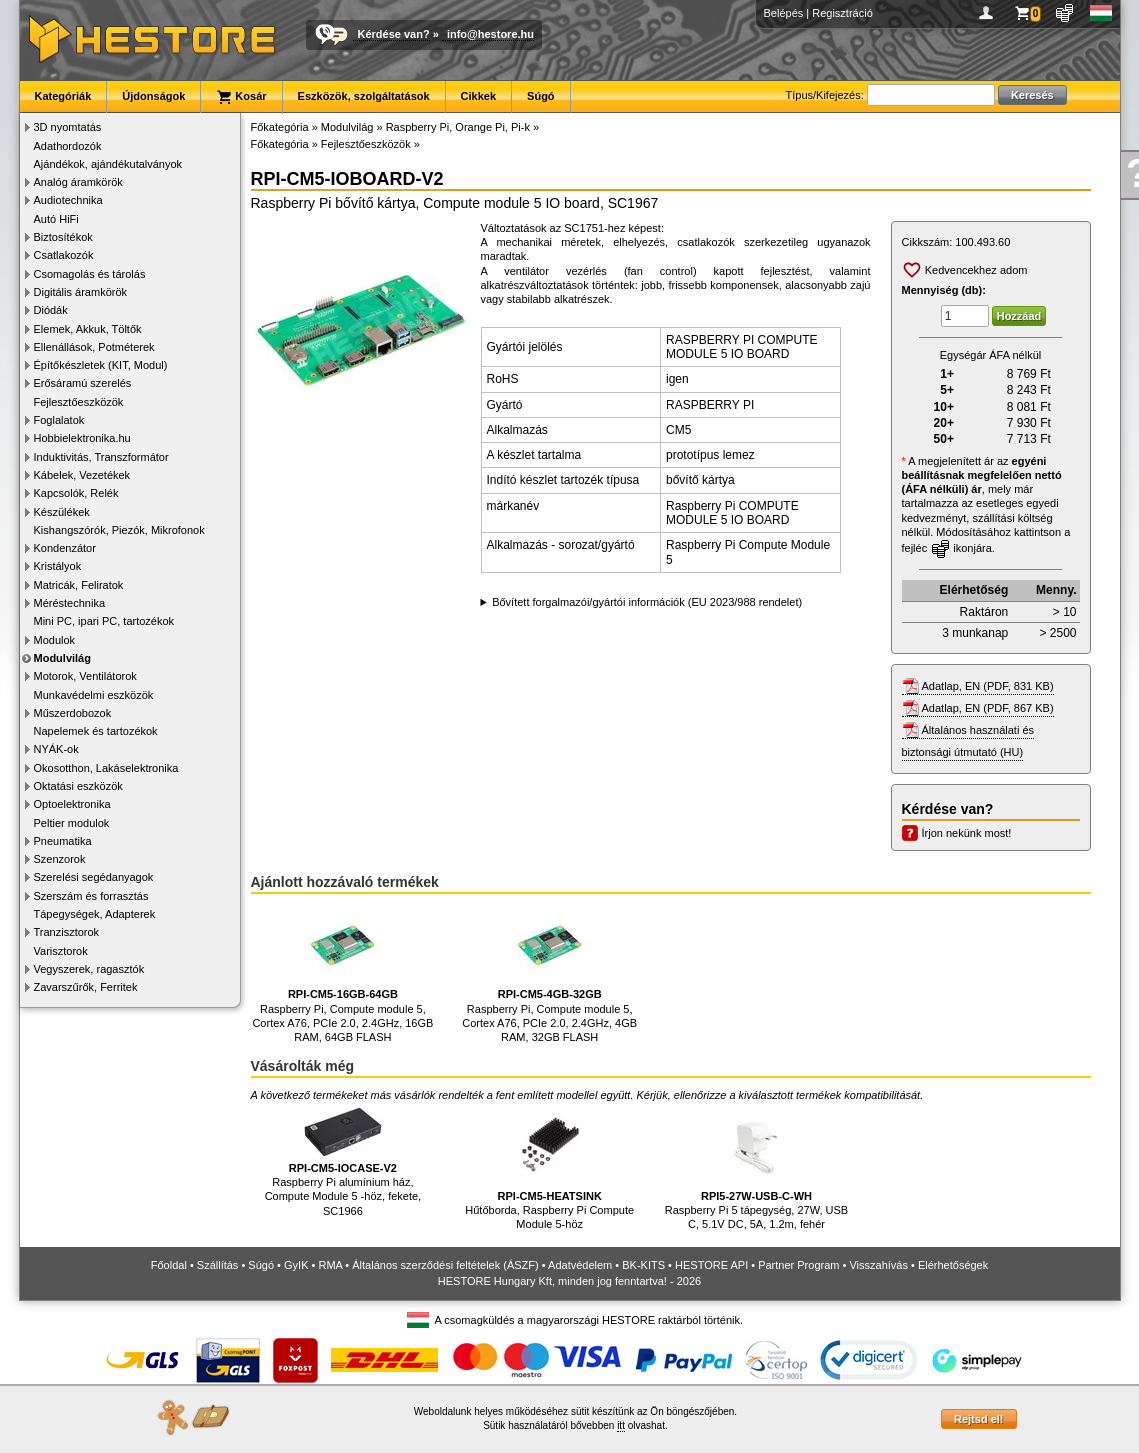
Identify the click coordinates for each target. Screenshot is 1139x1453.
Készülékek (62, 512)
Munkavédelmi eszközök (94, 695)
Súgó (541, 96)
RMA (330, 1265)
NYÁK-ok (56, 749)
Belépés (784, 13)
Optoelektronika (72, 804)
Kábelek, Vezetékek (82, 475)
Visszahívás (878, 1265)
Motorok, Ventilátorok (85, 676)
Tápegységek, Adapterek (95, 914)
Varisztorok (61, 951)
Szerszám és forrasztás (91, 896)
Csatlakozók (64, 255)
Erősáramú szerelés (83, 383)
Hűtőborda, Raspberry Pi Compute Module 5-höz (549, 1168)
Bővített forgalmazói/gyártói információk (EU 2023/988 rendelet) (647, 602)
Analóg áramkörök (78, 182)
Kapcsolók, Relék (76, 493)
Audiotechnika (68, 200)
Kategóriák (63, 96)
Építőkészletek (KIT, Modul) (101, 365)
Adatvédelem (580, 1265)
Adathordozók (68, 146)
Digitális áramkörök (81, 292)
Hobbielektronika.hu (82, 438)
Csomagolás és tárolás (90, 274)
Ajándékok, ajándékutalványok (108, 164)
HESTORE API (711, 1265)
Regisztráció (842, 13)
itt (621, 1425)
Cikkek (478, 96)
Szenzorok (60, 859)
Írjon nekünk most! (967, 833)
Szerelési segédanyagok (94, 877)
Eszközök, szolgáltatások (364, 96)
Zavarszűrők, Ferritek (86, 987)
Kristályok (58, 566)
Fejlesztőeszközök (79, 402)
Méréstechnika (70, 603)
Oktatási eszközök (78, 786)
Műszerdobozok (73, 713)
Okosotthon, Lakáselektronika (106, 768)
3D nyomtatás (68, 127)
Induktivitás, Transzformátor (101, 457)
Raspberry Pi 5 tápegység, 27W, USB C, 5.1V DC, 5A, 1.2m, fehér (756, 1168)
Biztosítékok (63, 237)
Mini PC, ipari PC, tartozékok (104, 621)
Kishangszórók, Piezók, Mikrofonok (119, 530)
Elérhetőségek (953, 1265)
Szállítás (218, 1265)
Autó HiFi (56, 219)
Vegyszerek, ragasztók (89, 969)
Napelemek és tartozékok (96, 731)
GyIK (296, 1265)
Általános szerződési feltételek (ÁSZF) (445, 1265)
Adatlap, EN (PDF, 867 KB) (988, 708)
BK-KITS (643, 1265)
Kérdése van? (394, 34)
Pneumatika (63, 841)
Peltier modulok (72, 823)
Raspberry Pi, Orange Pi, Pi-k (458, 127)
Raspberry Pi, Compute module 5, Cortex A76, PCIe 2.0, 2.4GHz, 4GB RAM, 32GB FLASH (549, 973)
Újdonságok (153, 96)
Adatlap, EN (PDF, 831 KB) (988, 686)
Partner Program (798, 1265)
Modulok (55, 640)
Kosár (241, 97)
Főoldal (169, 1265)
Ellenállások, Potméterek (94, 347)
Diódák (51, 310)
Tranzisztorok (67, 932)
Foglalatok (59, 420)
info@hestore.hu (490, 34)
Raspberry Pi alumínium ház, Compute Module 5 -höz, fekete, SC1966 (343, 1161)
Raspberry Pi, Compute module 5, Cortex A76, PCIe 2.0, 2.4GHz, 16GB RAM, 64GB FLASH (342, 973)
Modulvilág (62, 658)
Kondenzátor (65, 548)
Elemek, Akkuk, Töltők (88, 329)
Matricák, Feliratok (79, 585)
